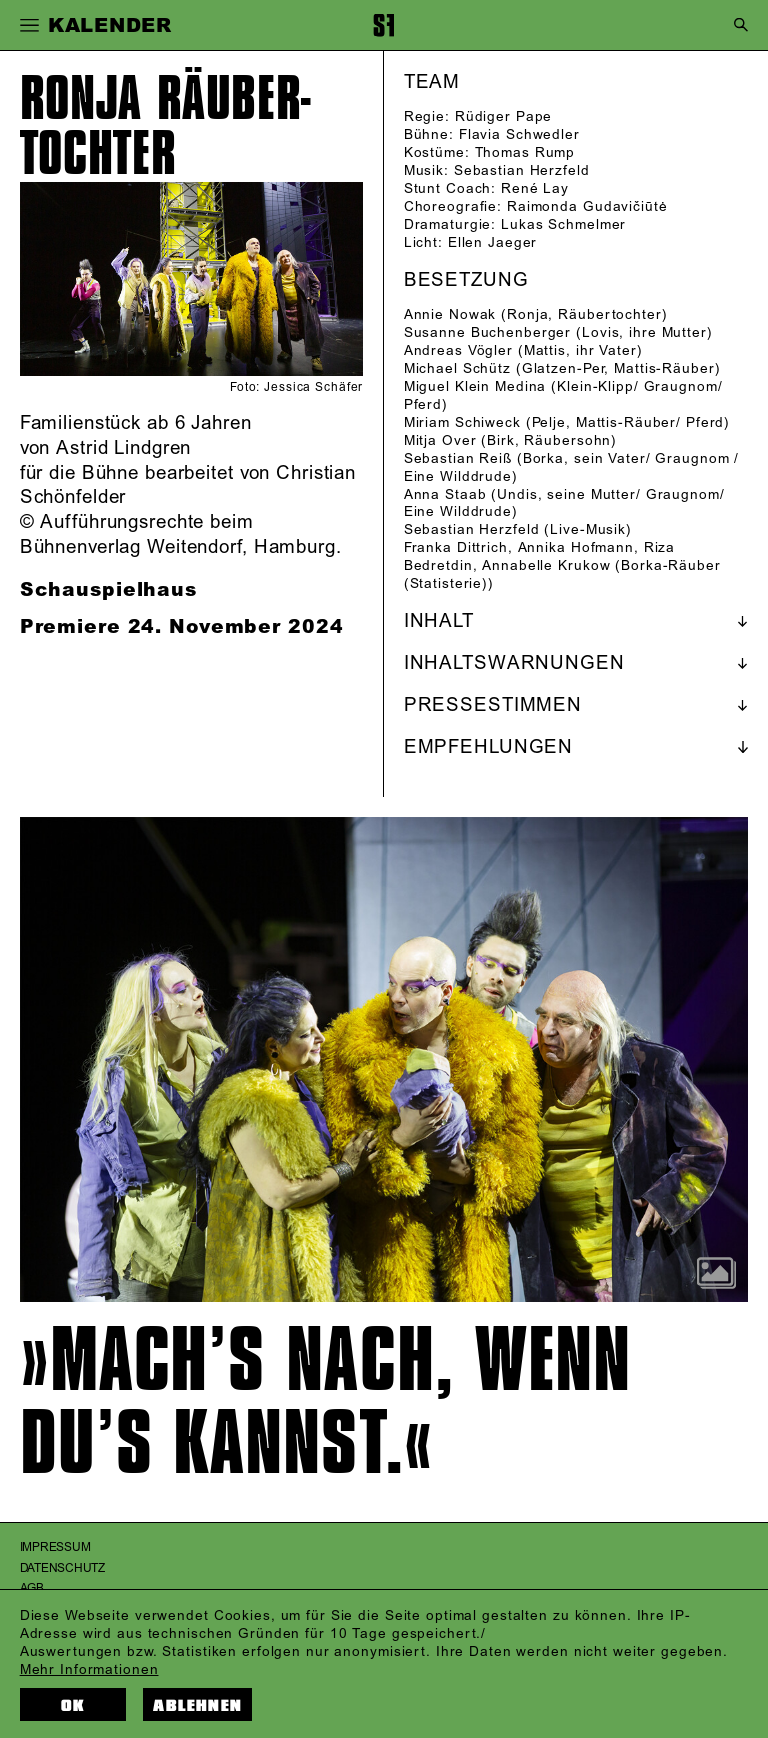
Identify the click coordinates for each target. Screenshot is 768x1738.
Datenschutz (62, 1568)
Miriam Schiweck (462, 422)
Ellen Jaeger (493, 242)
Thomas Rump (525, 152)
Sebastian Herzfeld (522, 170)
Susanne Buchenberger (488, 332)
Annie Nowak (450, 314)
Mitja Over (440, 440)
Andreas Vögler (458, 350)
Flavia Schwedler (519, 134)
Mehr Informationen (89, 1669)
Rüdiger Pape (504, 116)
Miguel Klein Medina (475, 386)
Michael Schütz (457, 368)
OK (73, 1705)
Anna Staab (445, 494)
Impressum (55, 1547)
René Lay (535, 188)
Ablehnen (197, 1705)
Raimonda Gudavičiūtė (587, 206)
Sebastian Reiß (458, 458)
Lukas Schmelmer (563, 224)
